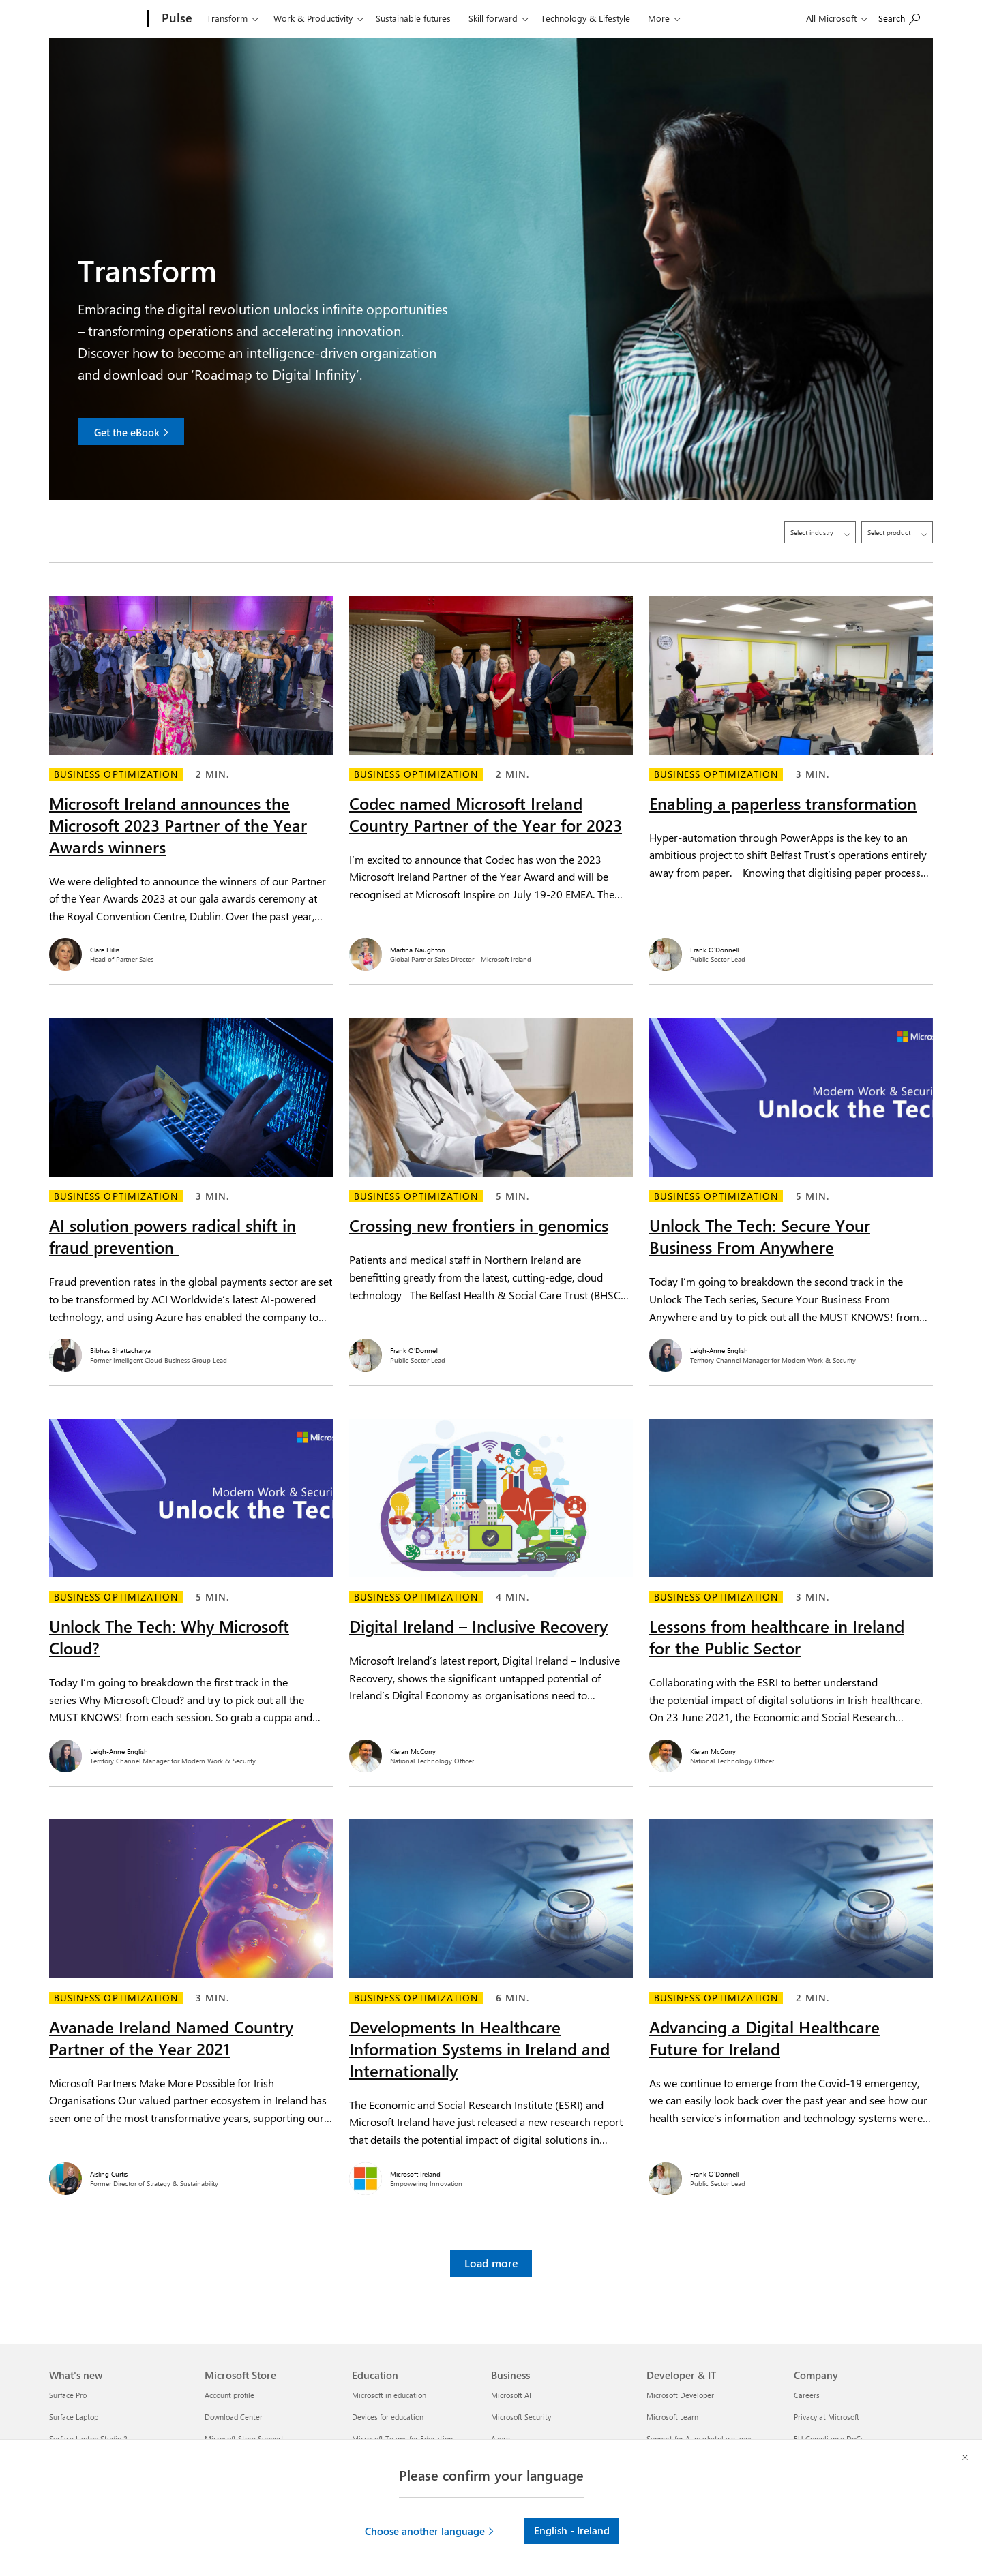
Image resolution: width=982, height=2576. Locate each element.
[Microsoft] (96, 19)
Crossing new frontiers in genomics (478, 1217)
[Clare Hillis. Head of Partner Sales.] (191, 946)
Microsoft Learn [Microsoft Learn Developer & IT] (672, 2417)
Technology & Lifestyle (585, 18)
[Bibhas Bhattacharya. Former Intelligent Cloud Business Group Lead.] (191, 1347)
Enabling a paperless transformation (783, 795)
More (659, 18)
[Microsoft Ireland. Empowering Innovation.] (491, 2170)
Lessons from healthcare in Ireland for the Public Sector (776, 1628)
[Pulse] (175, 19)
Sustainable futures (413, 18)
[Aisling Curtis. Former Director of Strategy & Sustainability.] (191, 2170)
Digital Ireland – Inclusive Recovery (478, 1617)
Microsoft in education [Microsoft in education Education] (389, 2395)
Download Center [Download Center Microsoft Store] (234, 2417)
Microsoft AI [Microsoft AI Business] (511, 2395)
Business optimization (116, 766)
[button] (430, 2531)
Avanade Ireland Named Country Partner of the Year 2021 (171, 2029)
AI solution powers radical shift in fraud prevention (172, 1227)
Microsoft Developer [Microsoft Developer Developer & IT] (680, 2395)
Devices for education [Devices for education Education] (387, 2417)
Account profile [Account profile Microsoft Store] (229, 2395)
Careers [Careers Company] (807, 2395)
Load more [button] (491, 2254)
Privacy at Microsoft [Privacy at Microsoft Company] (826, 2417)
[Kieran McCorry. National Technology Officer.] (491, 1747)
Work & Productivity (313, 18)
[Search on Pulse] (899, 17)
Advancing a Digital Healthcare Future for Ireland (764, 2029)
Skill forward (493, 18)
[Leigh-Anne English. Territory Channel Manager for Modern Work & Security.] (791, 1347)
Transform (227, 18)
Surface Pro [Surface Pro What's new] (68, 2395)
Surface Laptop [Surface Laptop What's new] (73, 2417)
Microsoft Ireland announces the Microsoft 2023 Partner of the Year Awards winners (178, 816)
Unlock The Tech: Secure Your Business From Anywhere (759, 1227)
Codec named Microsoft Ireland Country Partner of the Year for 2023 (485, 806)
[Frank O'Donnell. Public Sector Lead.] (791, 946)
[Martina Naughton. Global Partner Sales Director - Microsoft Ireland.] (491, 946)
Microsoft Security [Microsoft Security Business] (521, 2417)
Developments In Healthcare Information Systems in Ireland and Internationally (479, 2040)
